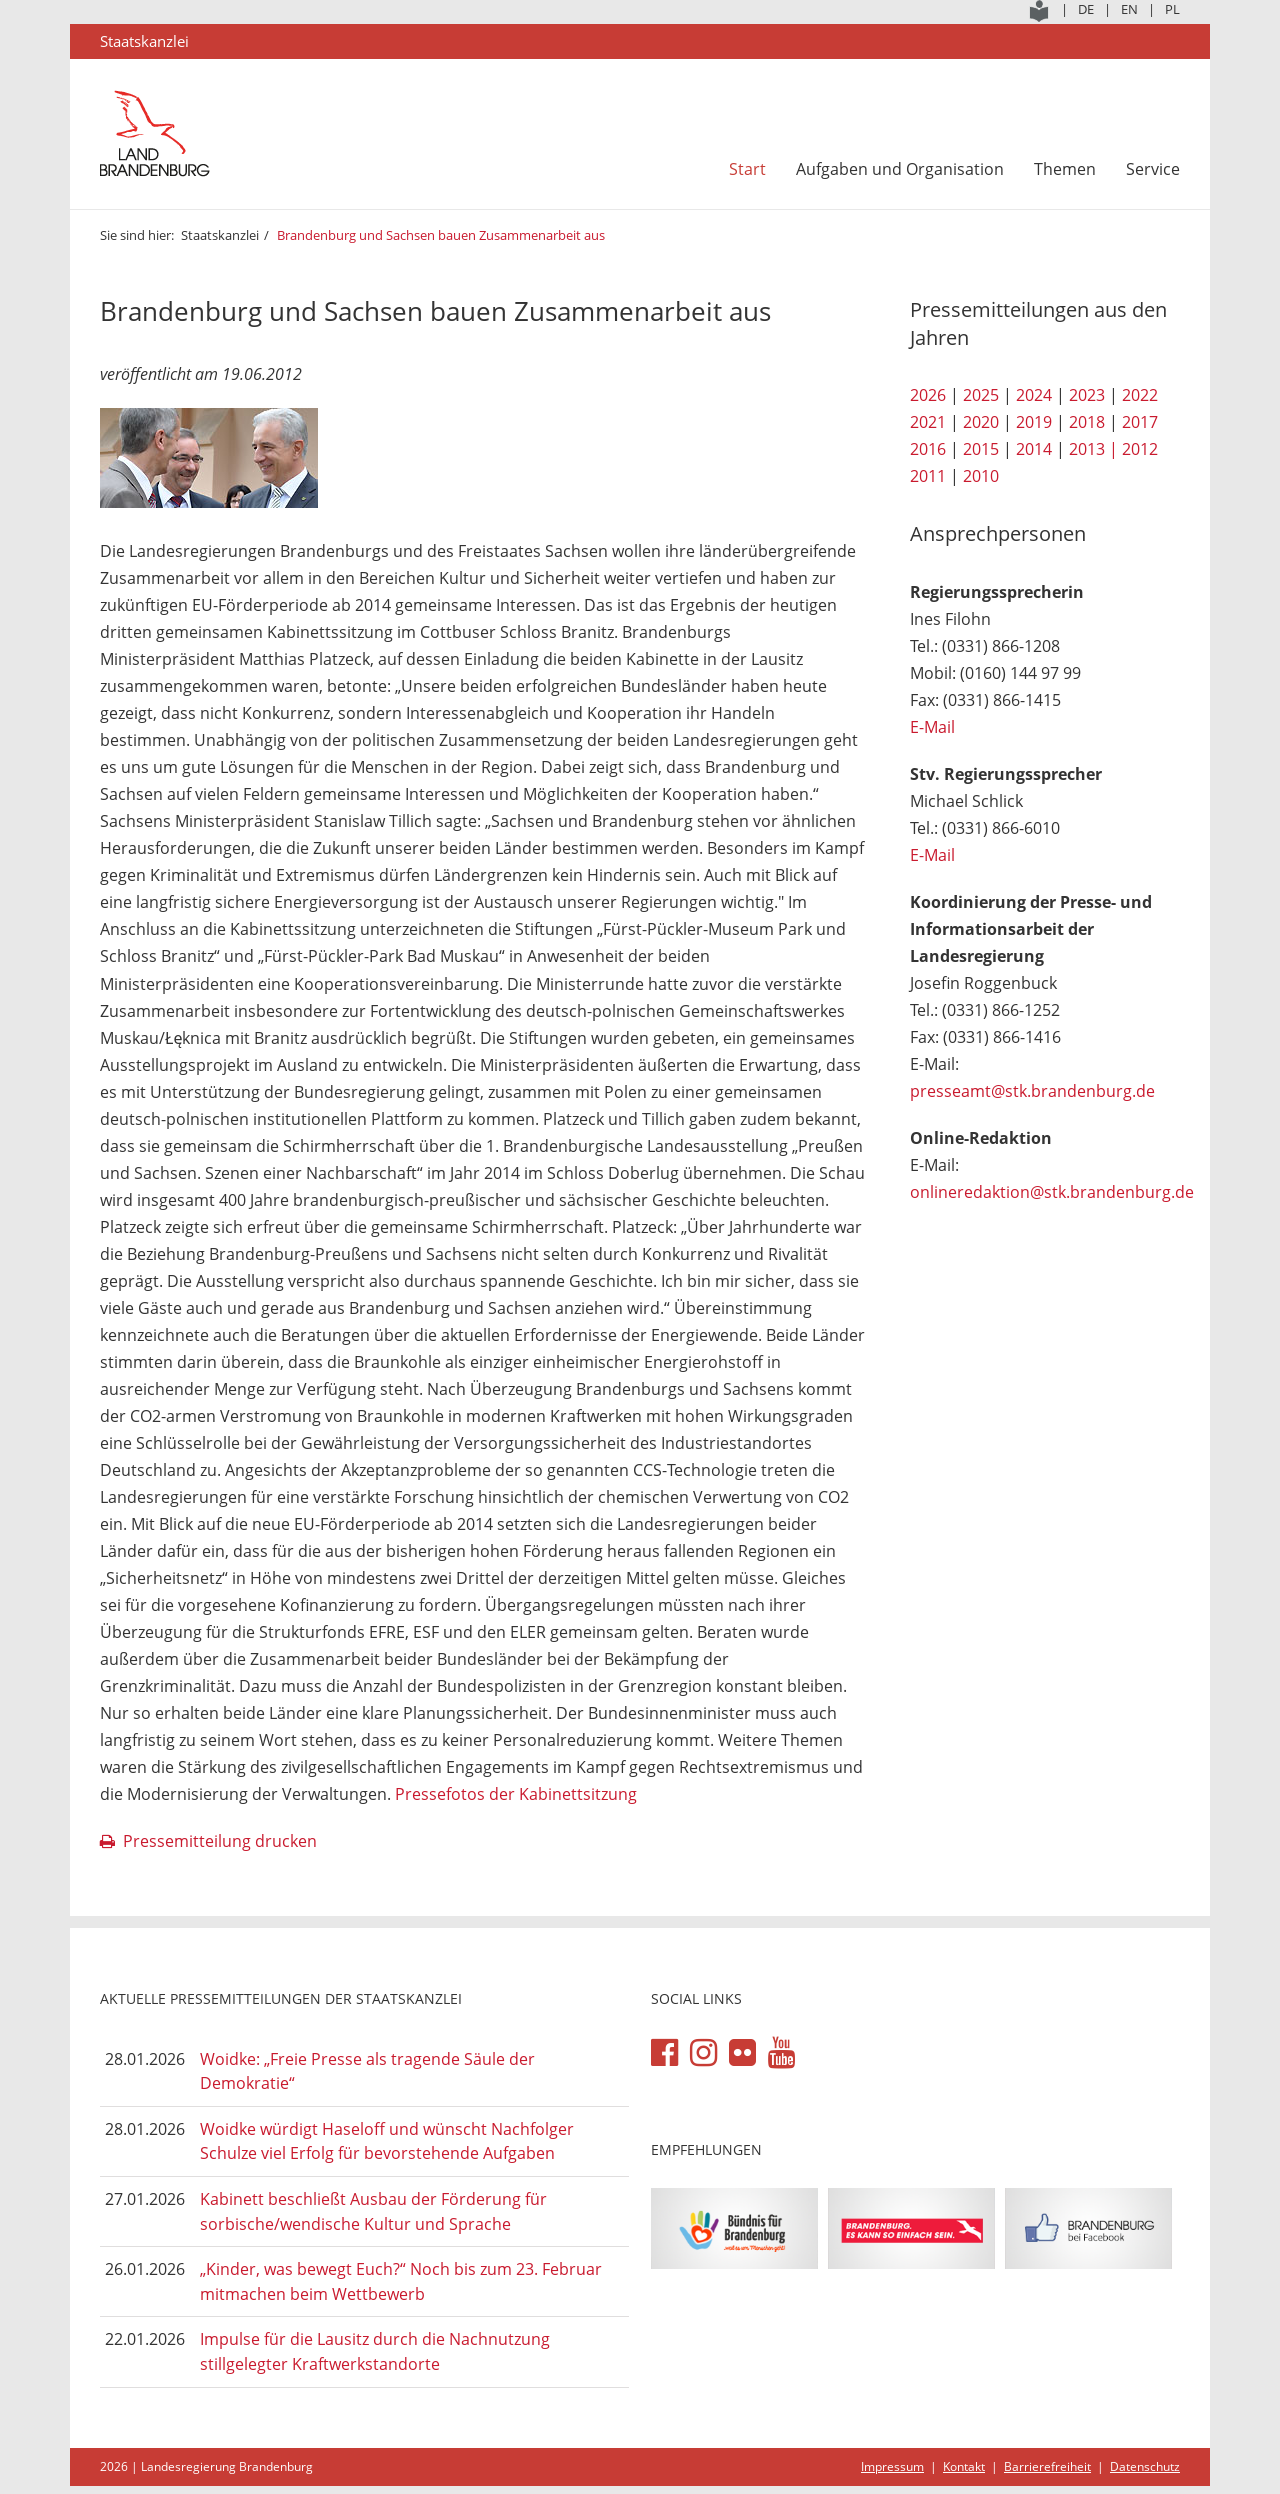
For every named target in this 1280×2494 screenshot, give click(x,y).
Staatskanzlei (220, 235)
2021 (928, 422)
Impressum (892, 2466)
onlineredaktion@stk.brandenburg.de (1052, 1192)
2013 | (1093, 449)
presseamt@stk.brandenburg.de (1032, 1091)
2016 (928, 449)
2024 (1034, 395)
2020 (981, 422)
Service (1153, 169)
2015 (981, 449)
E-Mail (932, 727)
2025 (981, 395)
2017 (1140, 422)
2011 (928, 476)
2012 (1140, 449)
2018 (1087, 422)
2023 (1087, 395)
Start (747, 169)
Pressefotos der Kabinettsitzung (516, 1794)
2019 (1034, 422)
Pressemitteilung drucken (220, 1841)
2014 (1034, 449)
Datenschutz (1145, 2466)
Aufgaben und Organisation (900, 169)
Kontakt (964, 2466)
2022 (1140, 395)
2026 (928, 395)
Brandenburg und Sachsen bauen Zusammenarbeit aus (441, 235)
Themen (1065, 169)
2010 (981, 476)
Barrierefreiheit (1047, 2466)
